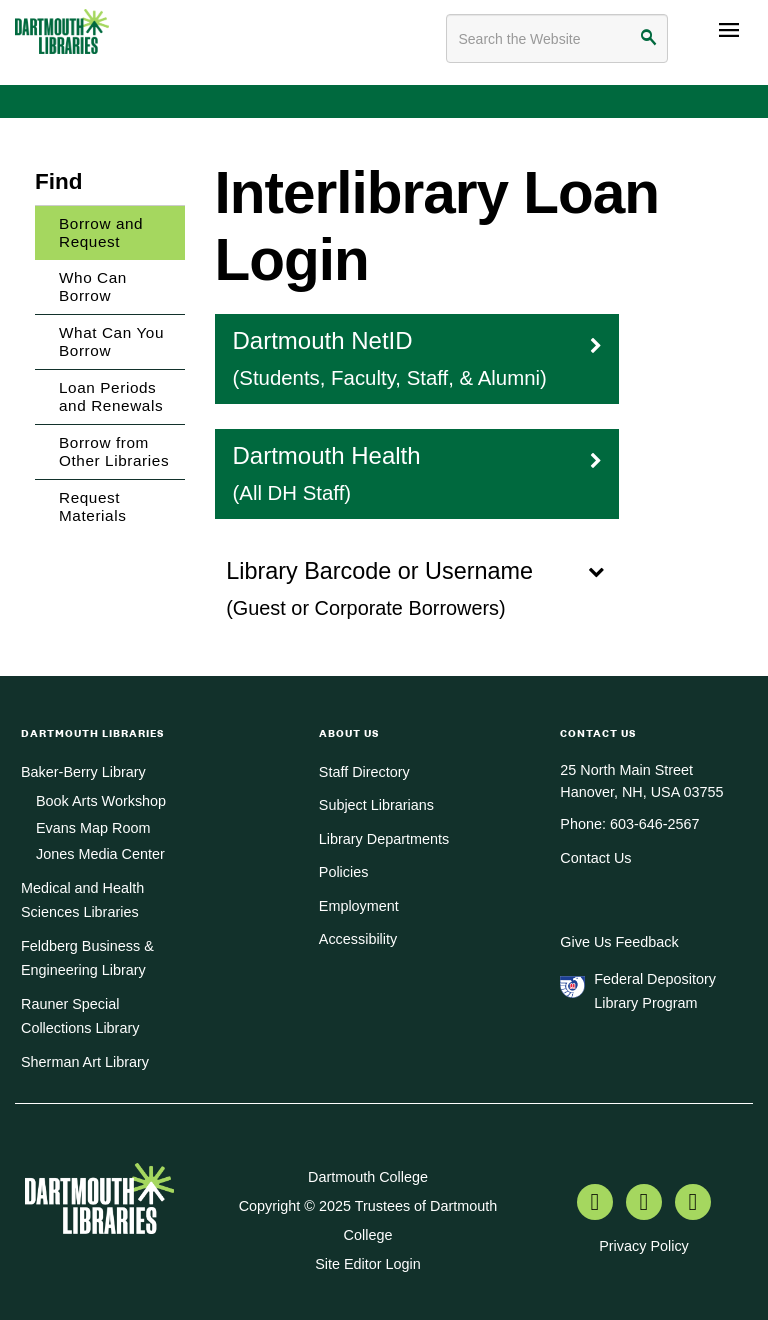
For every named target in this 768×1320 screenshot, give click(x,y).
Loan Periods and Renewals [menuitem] (111, 396)
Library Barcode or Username (420, 588)
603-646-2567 (655, 824)
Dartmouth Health (418, 472)
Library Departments (384, 839)
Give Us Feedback (619, 942)
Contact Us (595, 858)
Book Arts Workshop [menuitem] (101, 801)
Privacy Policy (644, 1246)
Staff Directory (364, 772)
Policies (344, 872)
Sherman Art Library (85, 1062)
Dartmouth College (368, 1177)
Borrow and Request (101, 232)
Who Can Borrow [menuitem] (93, 286)
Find (58, 181)
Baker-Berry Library (83, 772)
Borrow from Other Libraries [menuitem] (114, 451)
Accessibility (358, 939)
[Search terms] (557, 38)
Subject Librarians (376, 805)
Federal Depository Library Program (655, 991)
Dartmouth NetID (418, 357)
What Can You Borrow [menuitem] (111, 341)
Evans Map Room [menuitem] (93, 828)
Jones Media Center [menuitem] (100, 854)
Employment (359, 906)
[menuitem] (595, 1204)
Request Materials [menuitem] (92, 506)
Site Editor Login (368, 1264)
